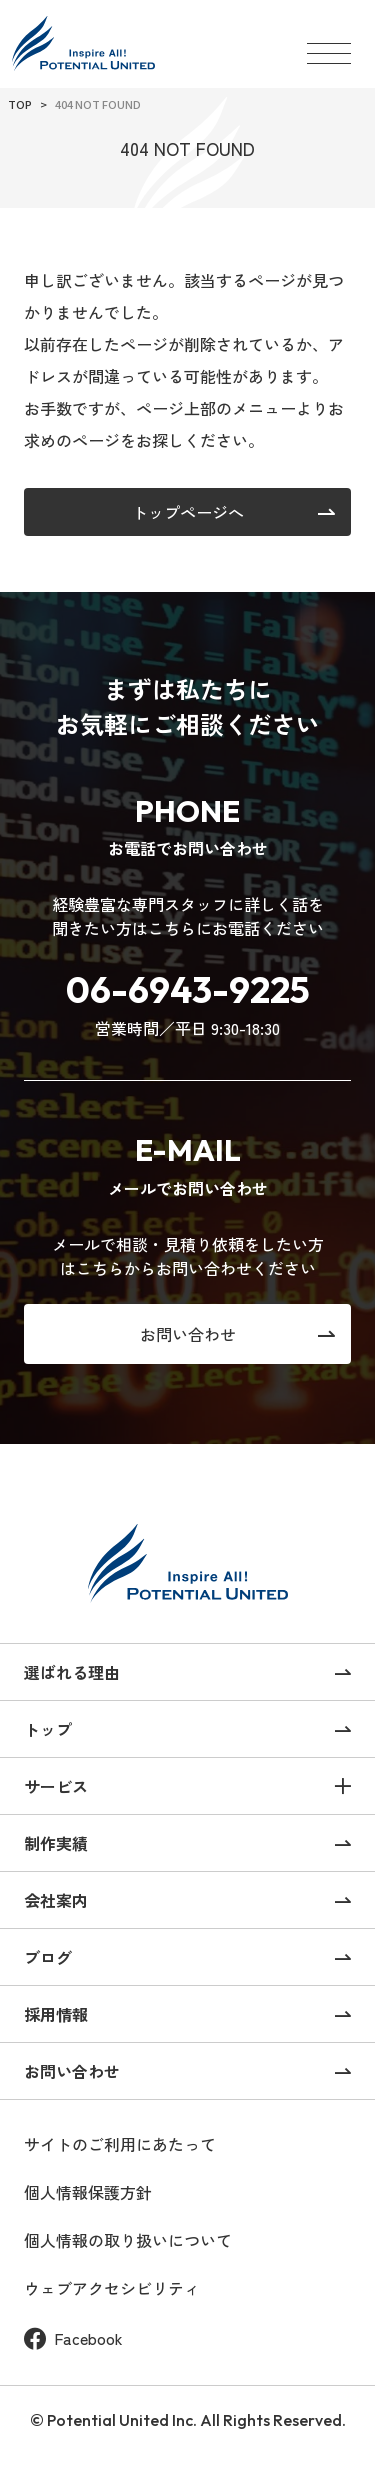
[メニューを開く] (329, 44)
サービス (56, 1786)
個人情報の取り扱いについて (128, 2240)
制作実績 (56, 1843)
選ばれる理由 (72, 1672)
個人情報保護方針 (88, 2192)
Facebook (73, 2338)
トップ (48, 1729)
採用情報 (56, 2014)
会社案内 (56, 1900)
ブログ (48, 1957)
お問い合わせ (72, 2071)
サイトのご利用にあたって (120, 2144)
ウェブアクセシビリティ (112, 2288)
